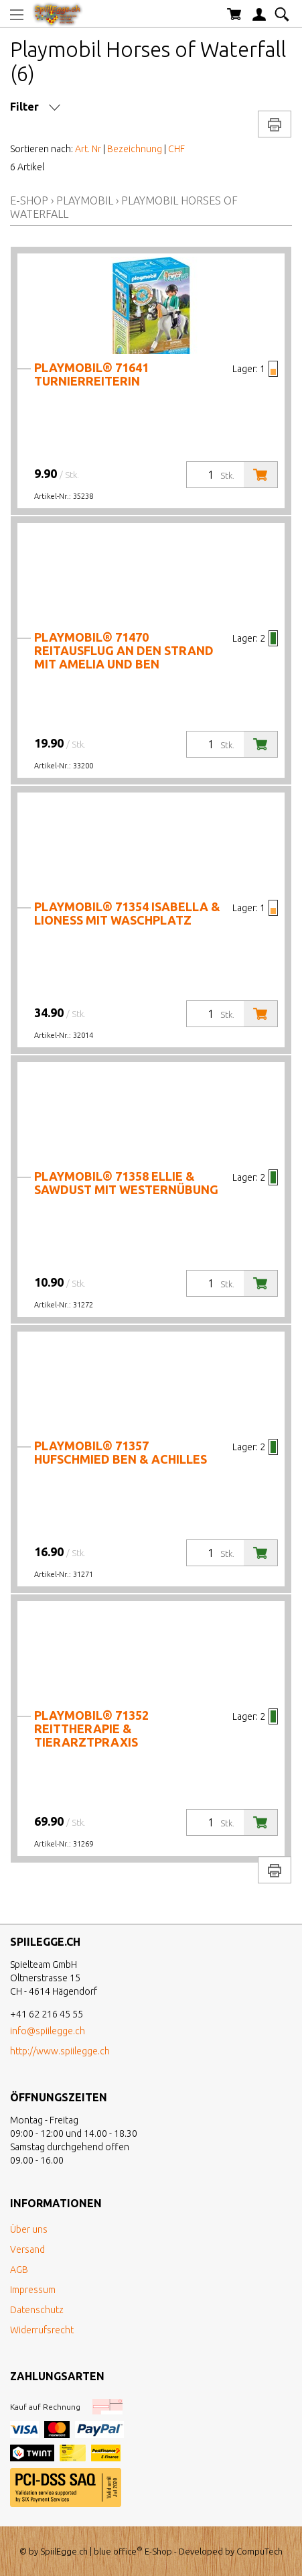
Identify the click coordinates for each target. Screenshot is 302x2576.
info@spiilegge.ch (47, 2031)
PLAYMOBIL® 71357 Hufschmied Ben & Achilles (120, 1452)
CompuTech (259, 2551)
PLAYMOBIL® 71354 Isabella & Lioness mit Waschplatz (127, 913)
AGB (19, 2269)
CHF (176, 148)
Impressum (33, 2289)
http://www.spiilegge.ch (60, 2051)
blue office (118, 2551)
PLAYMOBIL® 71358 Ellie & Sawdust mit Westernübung (126, 1182)
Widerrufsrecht (42, 2330)
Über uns (29, 2229)
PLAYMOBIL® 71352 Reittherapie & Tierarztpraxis (91, 1728)
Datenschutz (37, 2309)
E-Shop (29, 200)
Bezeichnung (134, 148)
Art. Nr (88, 148)
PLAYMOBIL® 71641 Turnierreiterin (91, 374)
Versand (27, 2249)
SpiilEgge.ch (64, 2551)
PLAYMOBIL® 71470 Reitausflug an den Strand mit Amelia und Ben (124, 650)
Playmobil (84, 200)
